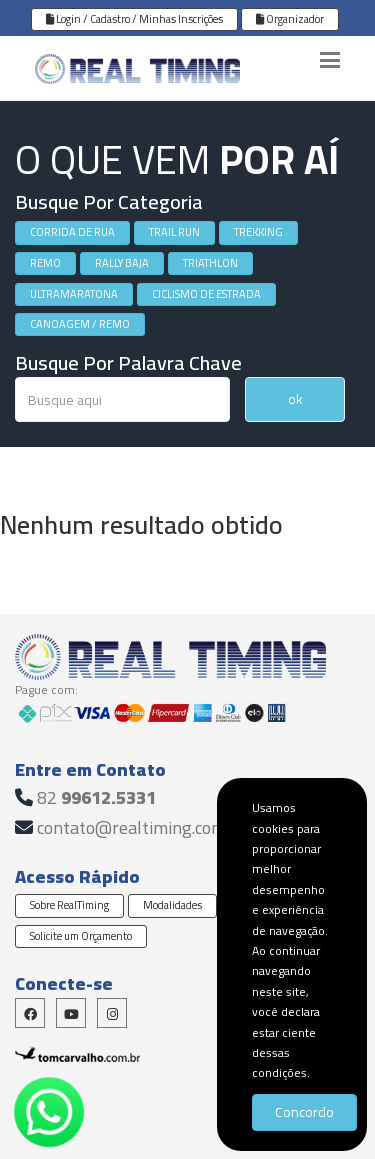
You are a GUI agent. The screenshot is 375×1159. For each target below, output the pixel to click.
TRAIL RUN (174, 232)
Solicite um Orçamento (81, 936)
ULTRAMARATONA (74, 294)
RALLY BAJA (122, 263)
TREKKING (258, 232)
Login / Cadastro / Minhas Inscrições (134, 19)
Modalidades (172, 905)
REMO (45, 263)
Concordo (304, 1112)
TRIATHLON (210, 263)
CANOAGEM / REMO (80, 324)
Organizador (290, 19)
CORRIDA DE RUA (72, 232)
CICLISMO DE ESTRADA (206, 294)
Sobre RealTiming (69, 905)
